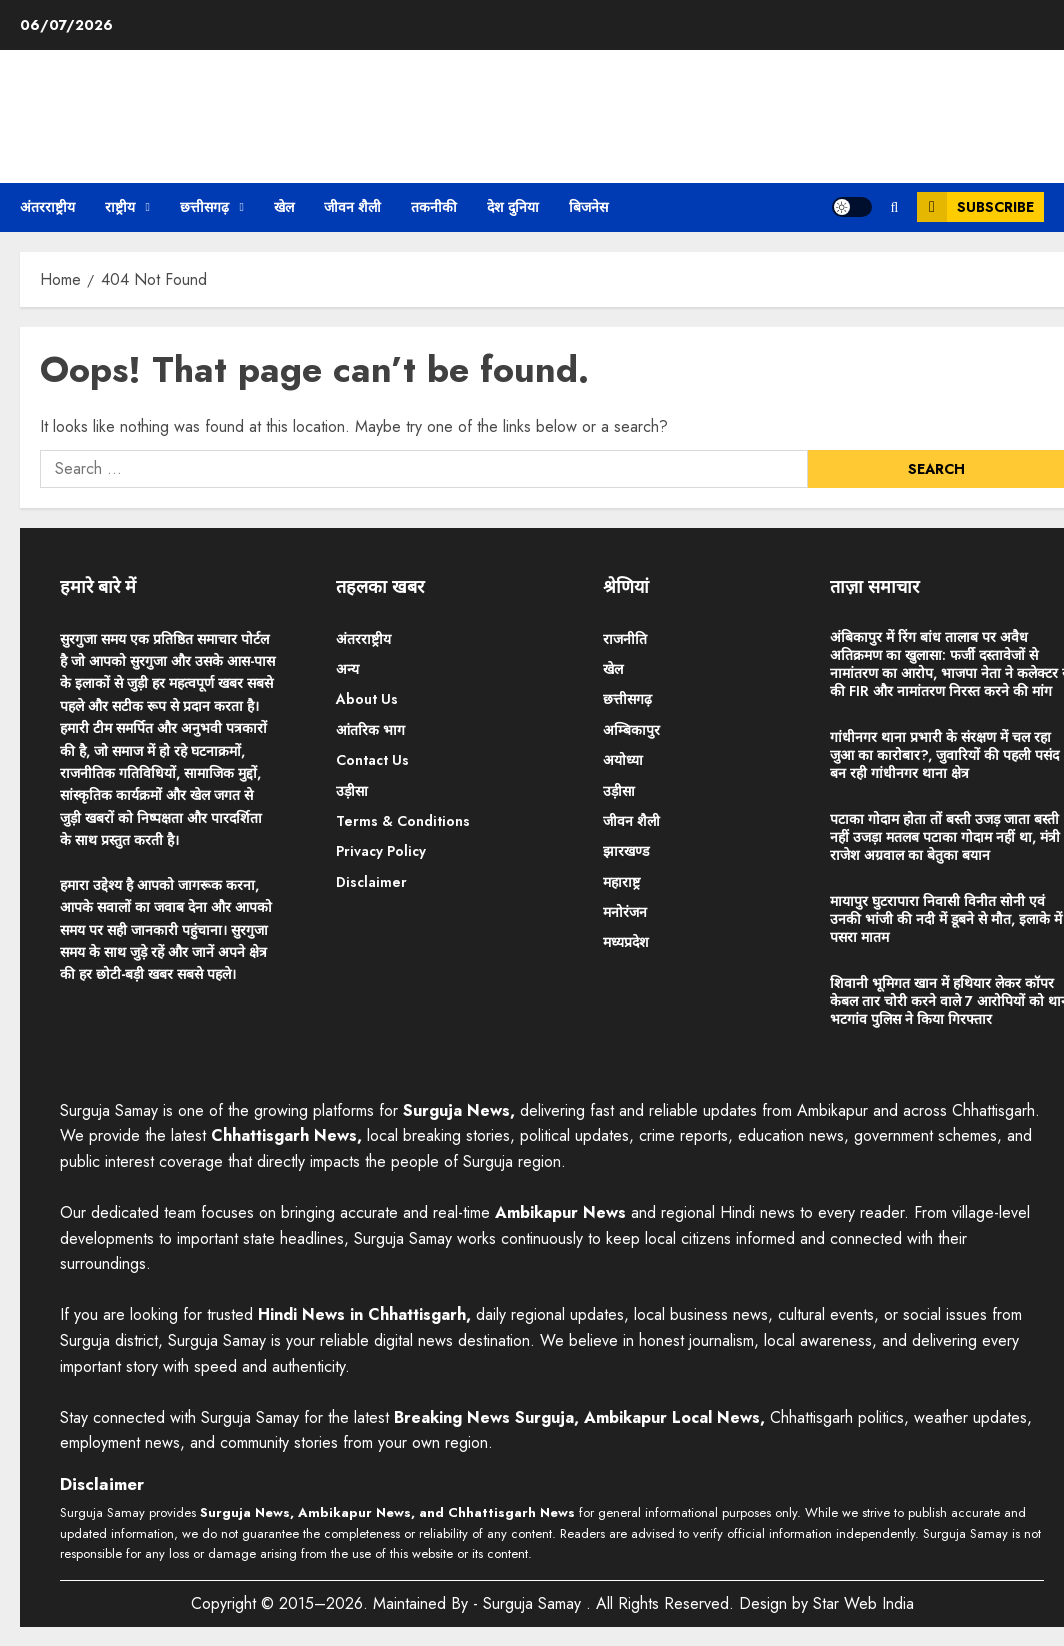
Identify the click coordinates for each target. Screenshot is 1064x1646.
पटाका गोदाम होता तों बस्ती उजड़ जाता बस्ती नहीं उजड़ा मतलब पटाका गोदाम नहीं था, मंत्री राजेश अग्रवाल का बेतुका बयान (945, 837)
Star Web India (863, 1603)
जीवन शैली (352, 207)
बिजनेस (588, 207)
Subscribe (975, 207)
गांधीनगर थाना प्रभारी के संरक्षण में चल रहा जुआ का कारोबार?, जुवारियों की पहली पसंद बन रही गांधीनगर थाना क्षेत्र (944, 755)
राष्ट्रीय (120, 207)
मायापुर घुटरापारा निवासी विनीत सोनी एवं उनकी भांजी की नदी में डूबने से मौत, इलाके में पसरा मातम (946, 919)
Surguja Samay (534, 1603)
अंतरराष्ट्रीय (47, 207)
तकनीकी (434, 207)
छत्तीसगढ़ (204, 207)
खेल (284, 207)
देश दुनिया (513, 207)
